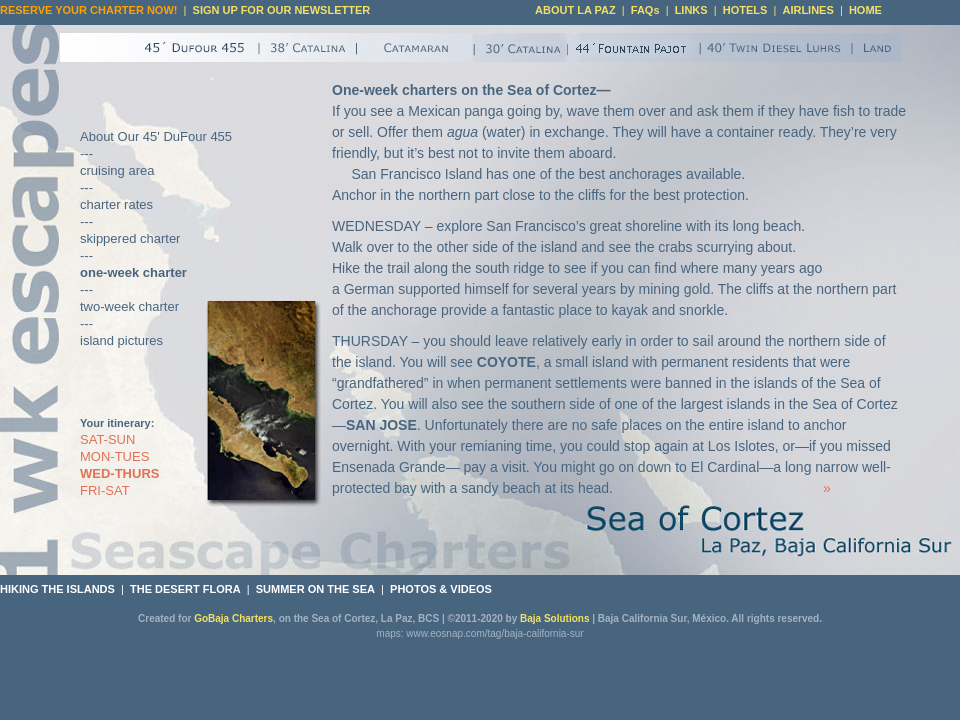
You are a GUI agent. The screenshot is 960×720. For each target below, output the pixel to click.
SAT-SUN (107, 439)
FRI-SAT (105, 490)
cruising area (117, 170)
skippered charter (130, 238)
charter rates (116, 204)
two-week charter (129, 306)
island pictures (121, 340)
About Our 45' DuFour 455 (156, 136)
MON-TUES (114, 456)
